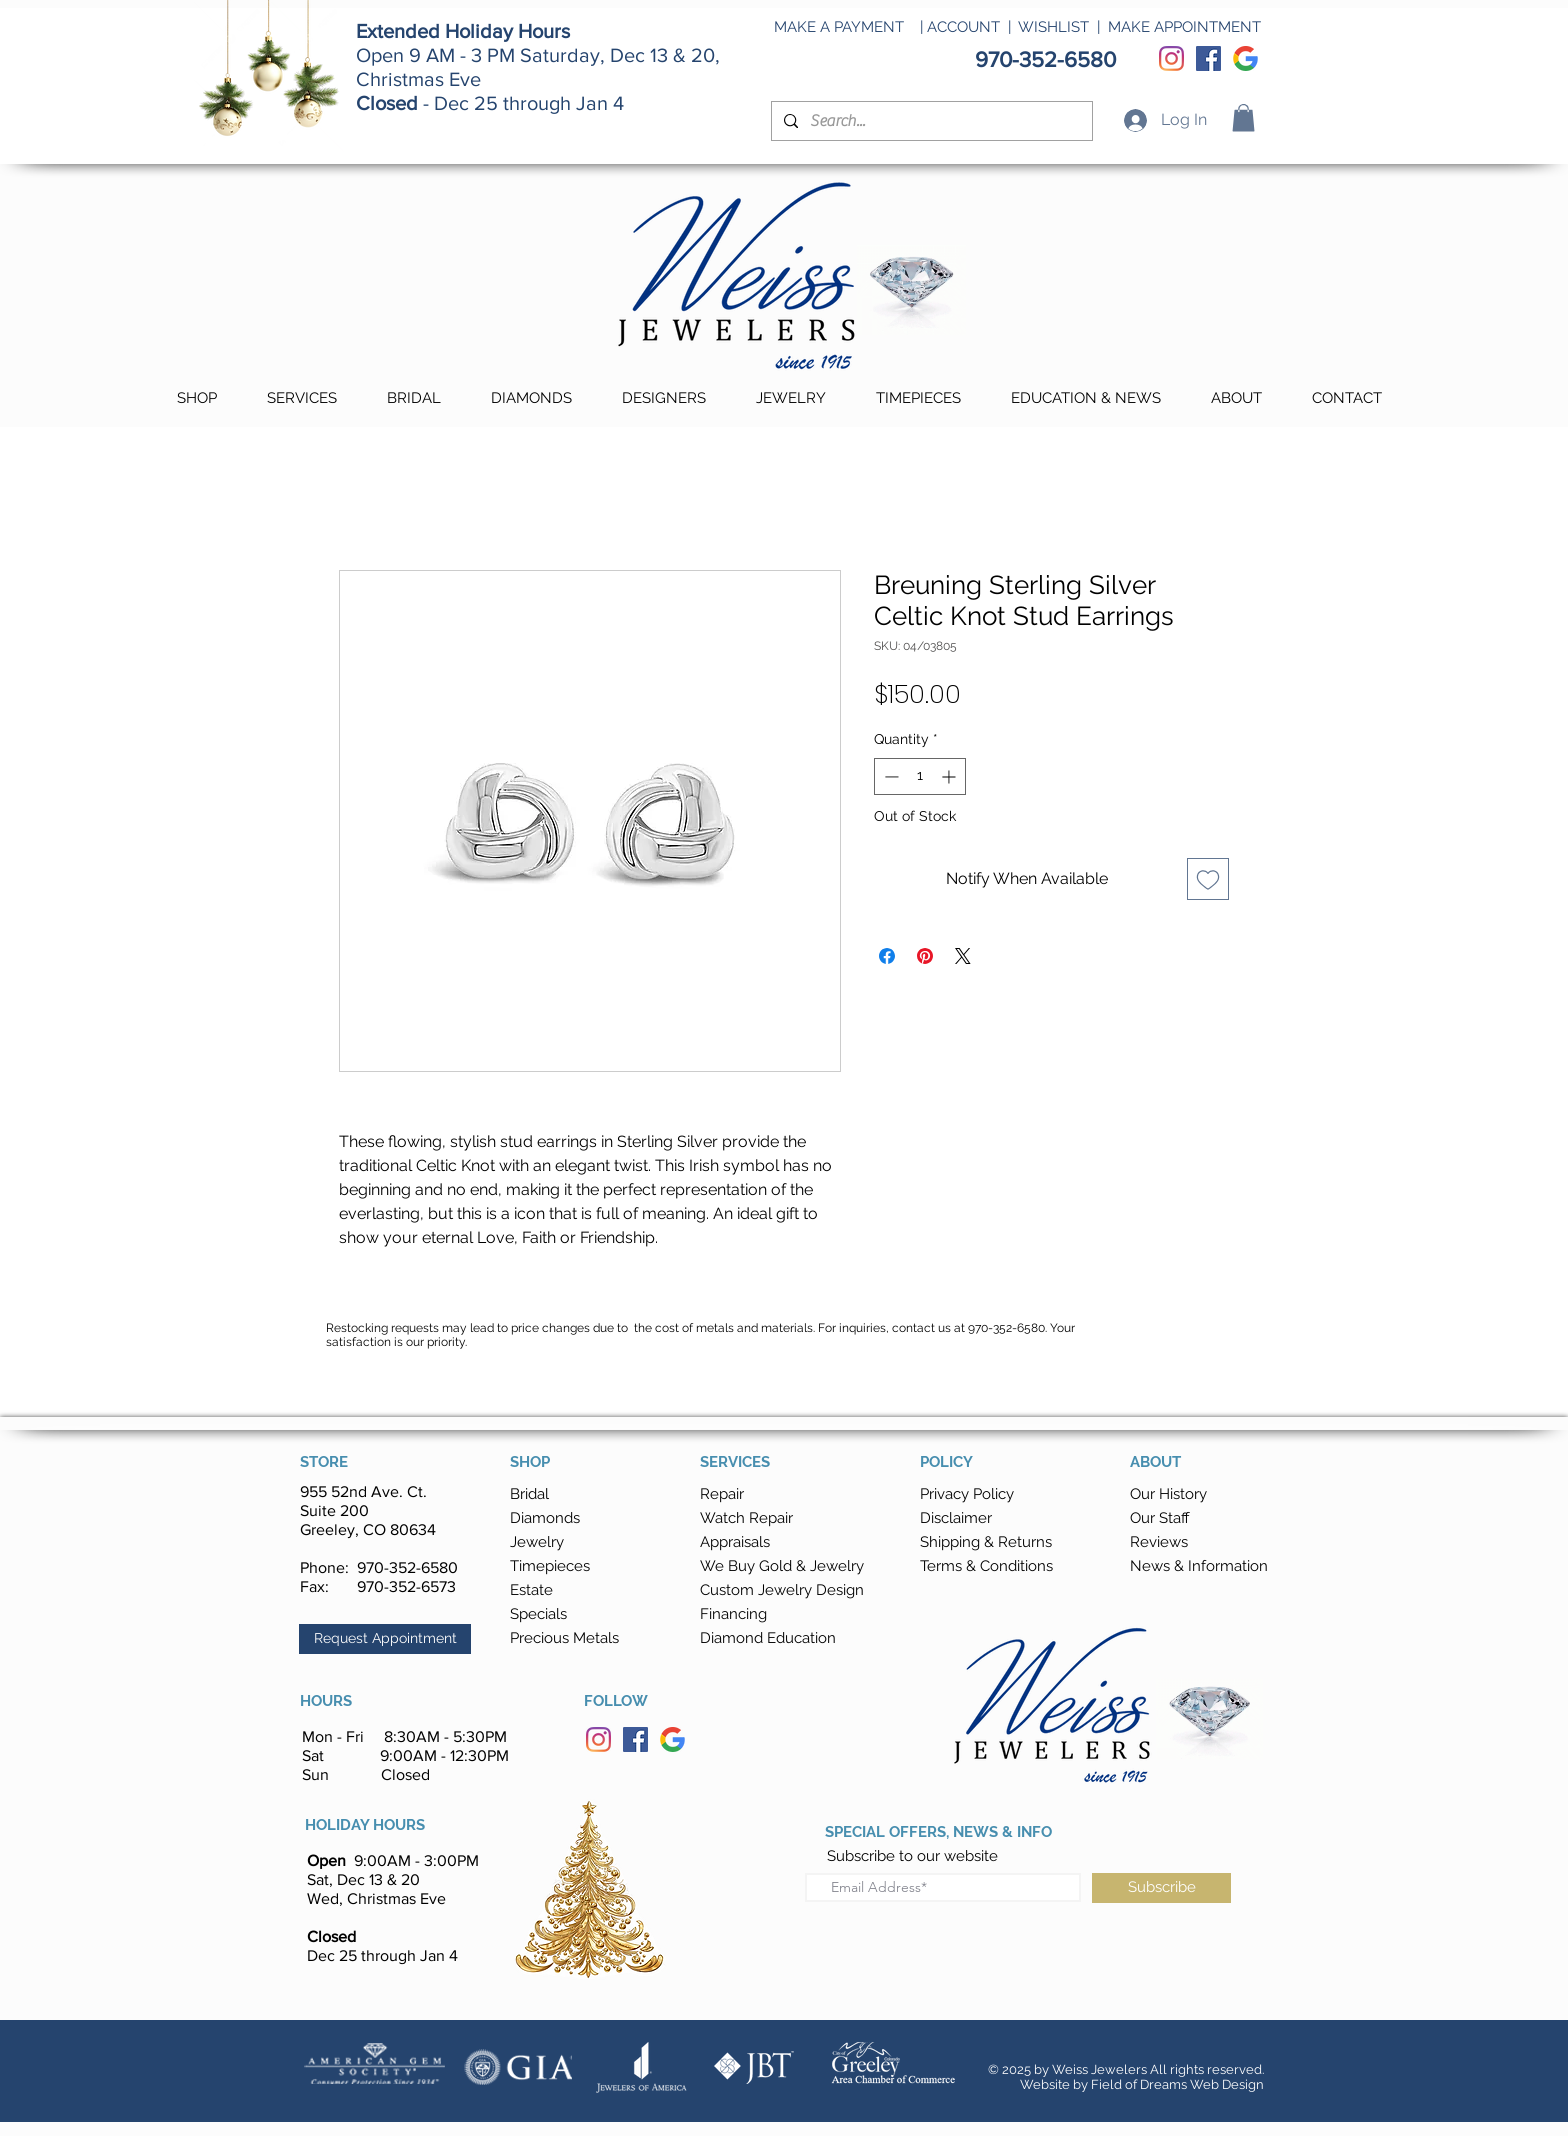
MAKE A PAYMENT (839, 27)
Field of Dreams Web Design (1177, 2084)
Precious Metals (564, 1638)
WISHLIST (1053, 27)
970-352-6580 (407, 1567)
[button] (1243, 117)
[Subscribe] (1161, 1888)
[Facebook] (1208, 58)
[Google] (1245, 58)
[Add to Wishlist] (1208, 879)
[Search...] (930, 121)
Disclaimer (956, 1518)
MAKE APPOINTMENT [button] (1184, 27)
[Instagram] (1171, 58)
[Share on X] (963, 956)
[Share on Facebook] (887, 956)
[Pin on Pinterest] (925, 956)
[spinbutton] (920, 776)
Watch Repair (746, 1518)
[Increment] (950, 776)
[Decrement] (889, 776)
